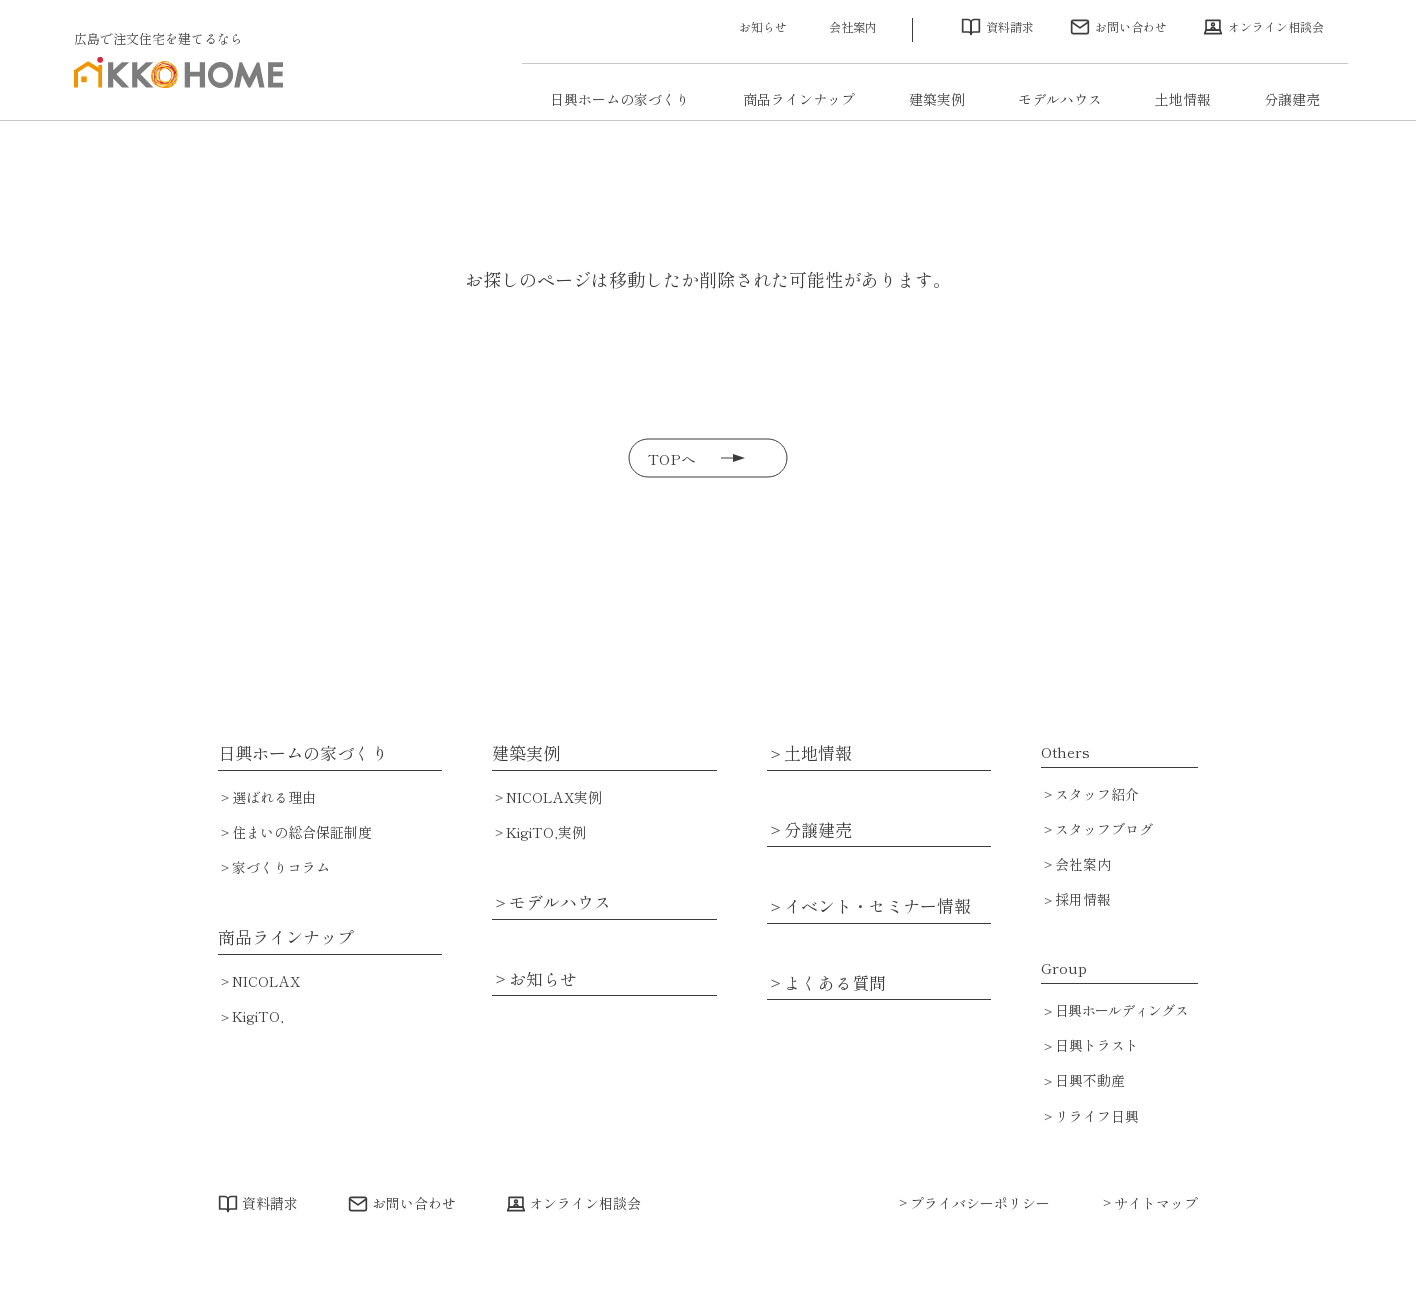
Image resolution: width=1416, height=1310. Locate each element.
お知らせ (763, 26)
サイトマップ (1156, 1203)
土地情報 (1183, 99)
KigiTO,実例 (546, 832)
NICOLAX (266, 981)
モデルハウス (1060, 99)
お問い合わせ (1131, 26)
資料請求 (1010, 26)
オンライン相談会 (1276, 26)
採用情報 (1083, 899)
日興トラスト (1097, 1045)
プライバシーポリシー (980, 1203)
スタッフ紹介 (1097, 794)
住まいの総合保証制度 (302, 832)
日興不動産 (1090, 1080)
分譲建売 (1292, 99)
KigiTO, (258, 1016)
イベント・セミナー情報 (877, 905)
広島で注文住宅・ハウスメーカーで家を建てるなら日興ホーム (178, 86)
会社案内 (853, 26)
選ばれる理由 (274, 797)
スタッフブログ (1104, 829)
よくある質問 (835, 982)
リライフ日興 (1097, 1116)
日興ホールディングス (1121, 1010)
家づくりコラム (281, 867)
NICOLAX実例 (554, 797)
